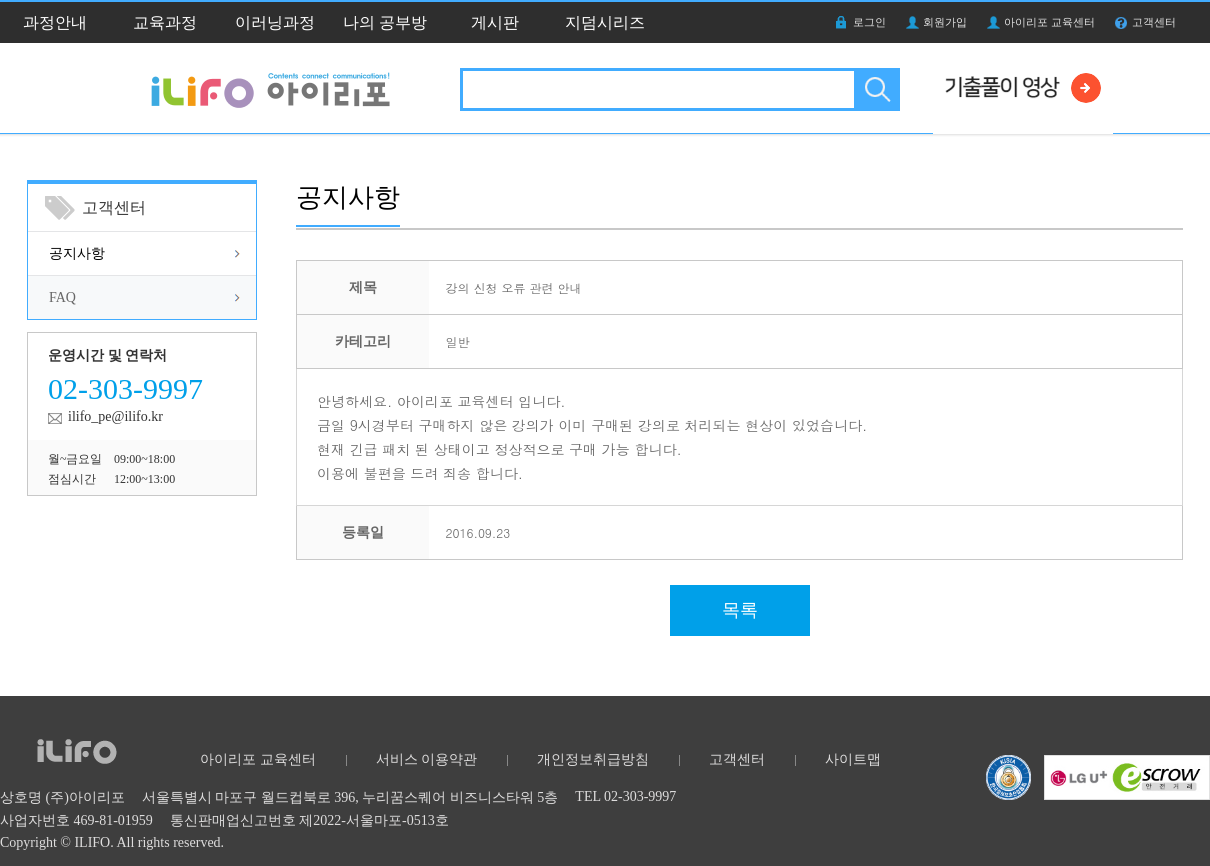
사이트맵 (853, 759)
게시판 (495, 22)
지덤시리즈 (605, 22)
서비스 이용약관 (427, 759)
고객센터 (1154, 22)
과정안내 (55, 22)
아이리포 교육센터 (1049, 22)
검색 (875, 89)
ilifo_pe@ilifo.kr (115, 416)
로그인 (869, 22)
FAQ (62, 297)
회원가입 (945, 22)
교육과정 (165, 22)
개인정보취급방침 (593, 759)
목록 (740, 610)
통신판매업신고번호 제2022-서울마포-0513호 (309, 820)
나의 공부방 (385, 22)
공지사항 (77, 253)
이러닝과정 (275, 22)
